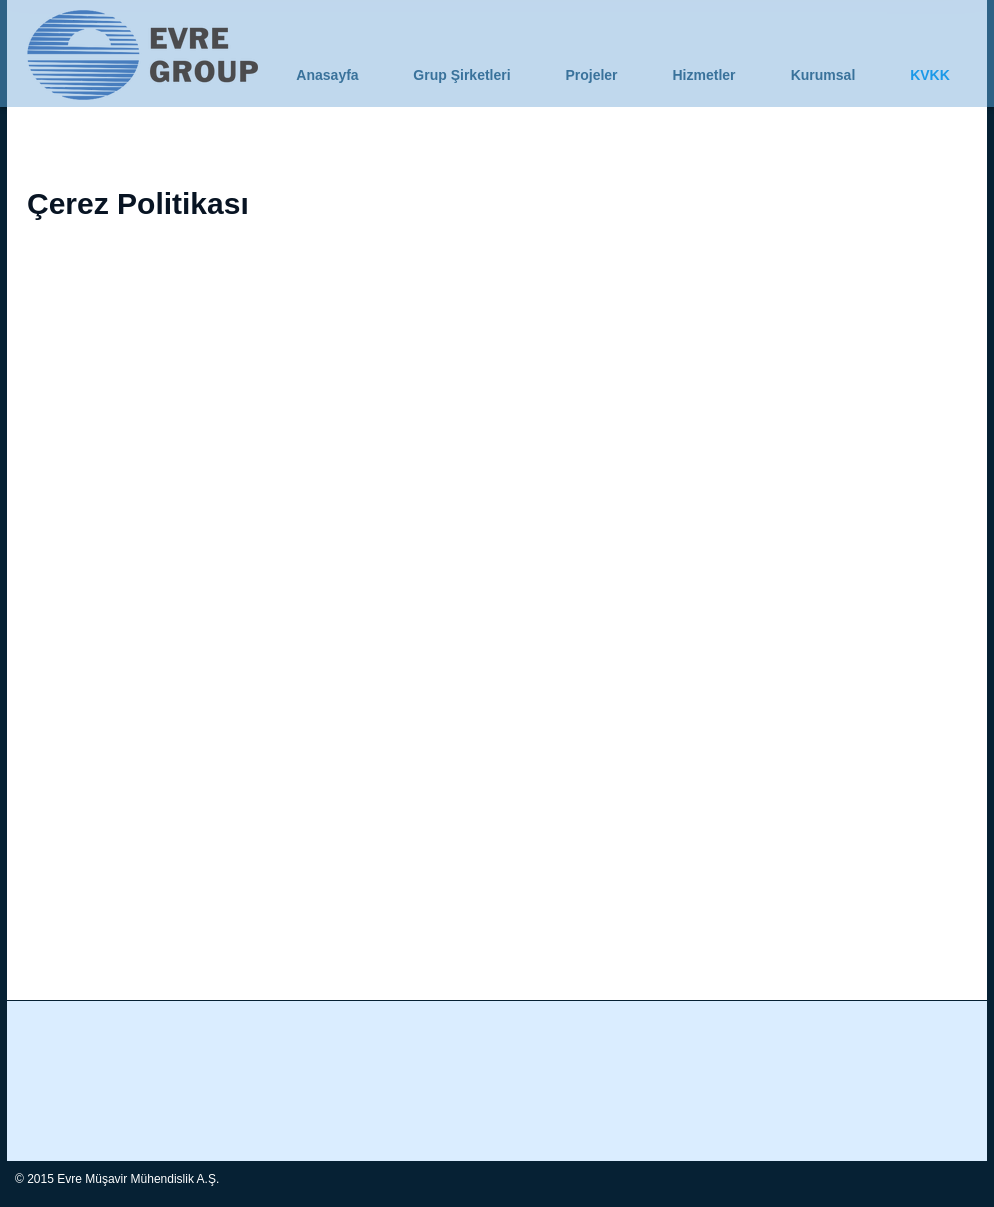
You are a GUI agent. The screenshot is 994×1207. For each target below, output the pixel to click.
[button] (823, 75)
